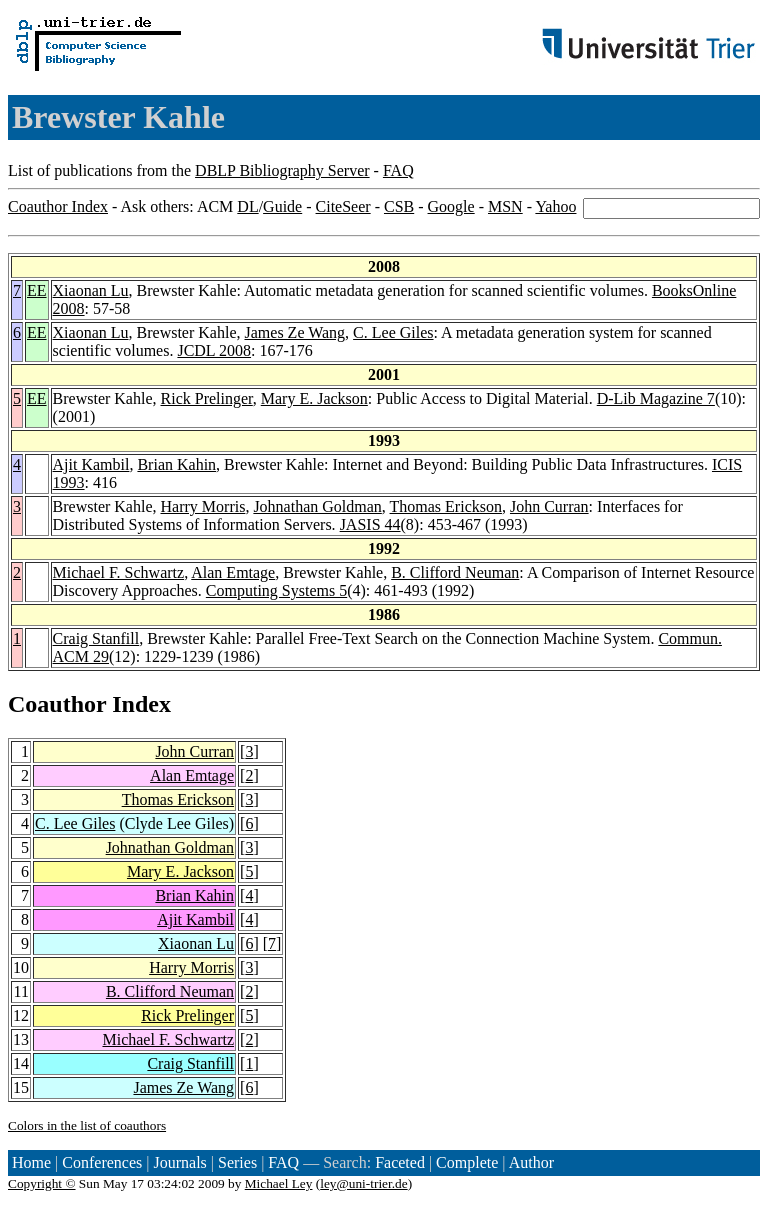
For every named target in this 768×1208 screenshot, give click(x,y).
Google (451, 206)
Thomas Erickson (446, 506)
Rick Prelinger (207, 398)
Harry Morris (203, 506)
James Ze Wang (295, 332)
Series (237, 1162)
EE (37, 290)
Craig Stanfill (96, 638)
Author (531, 1162)
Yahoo (555, 206)
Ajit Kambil (91, 464)
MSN (505, 206)
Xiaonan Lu (91, 290)
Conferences (102, 1162)
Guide (282, 206)
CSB (399, 206)
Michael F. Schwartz (119, 572)
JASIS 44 (370, 524)
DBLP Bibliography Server (282, 170)
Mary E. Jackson (314, 398)
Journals (179, 1162)
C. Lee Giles (393, 332)
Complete (467, 1162)
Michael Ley (279, 1183)
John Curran (549, 506)
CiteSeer (343, 206)
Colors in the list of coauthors (87, 1125)
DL (247, 206)
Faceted (400, 1162)
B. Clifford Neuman (455, 572)
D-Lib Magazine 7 (656, 398)
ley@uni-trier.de (363, 1183)
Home (31, 1162)
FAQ (398, 170)
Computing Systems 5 (276, 590)
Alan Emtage (233, 572)
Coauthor (57, 704)
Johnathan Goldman (317, 506)
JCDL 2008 (214, 350)
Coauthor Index (58, 206)
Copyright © (42, 1183)
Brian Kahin (176, 464)
